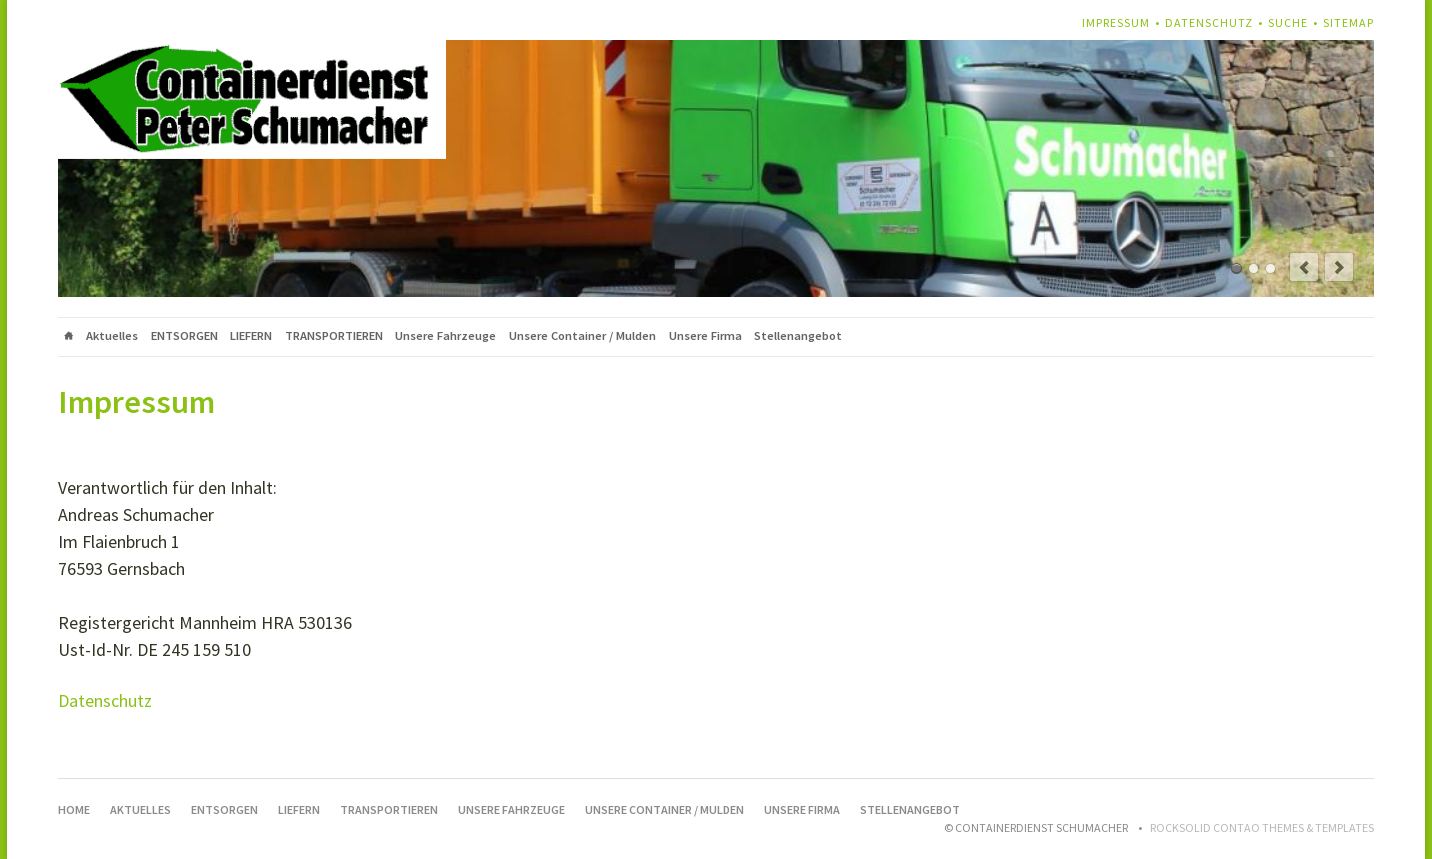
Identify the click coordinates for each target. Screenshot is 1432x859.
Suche (1288, 22)
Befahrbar (1270, 268)
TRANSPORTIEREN (334, 335)
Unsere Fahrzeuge (445, 335)
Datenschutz (1209, 22)
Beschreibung (1253, 268)
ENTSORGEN (184, 335)
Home (69, 337)
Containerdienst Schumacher (1236, 268)
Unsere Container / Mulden (582, 335)
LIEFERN (251, 335)
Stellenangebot (798, 335)
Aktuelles (112, 335)
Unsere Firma (705, 335)
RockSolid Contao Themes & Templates (1262, 827)
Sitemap (1348, 22)
